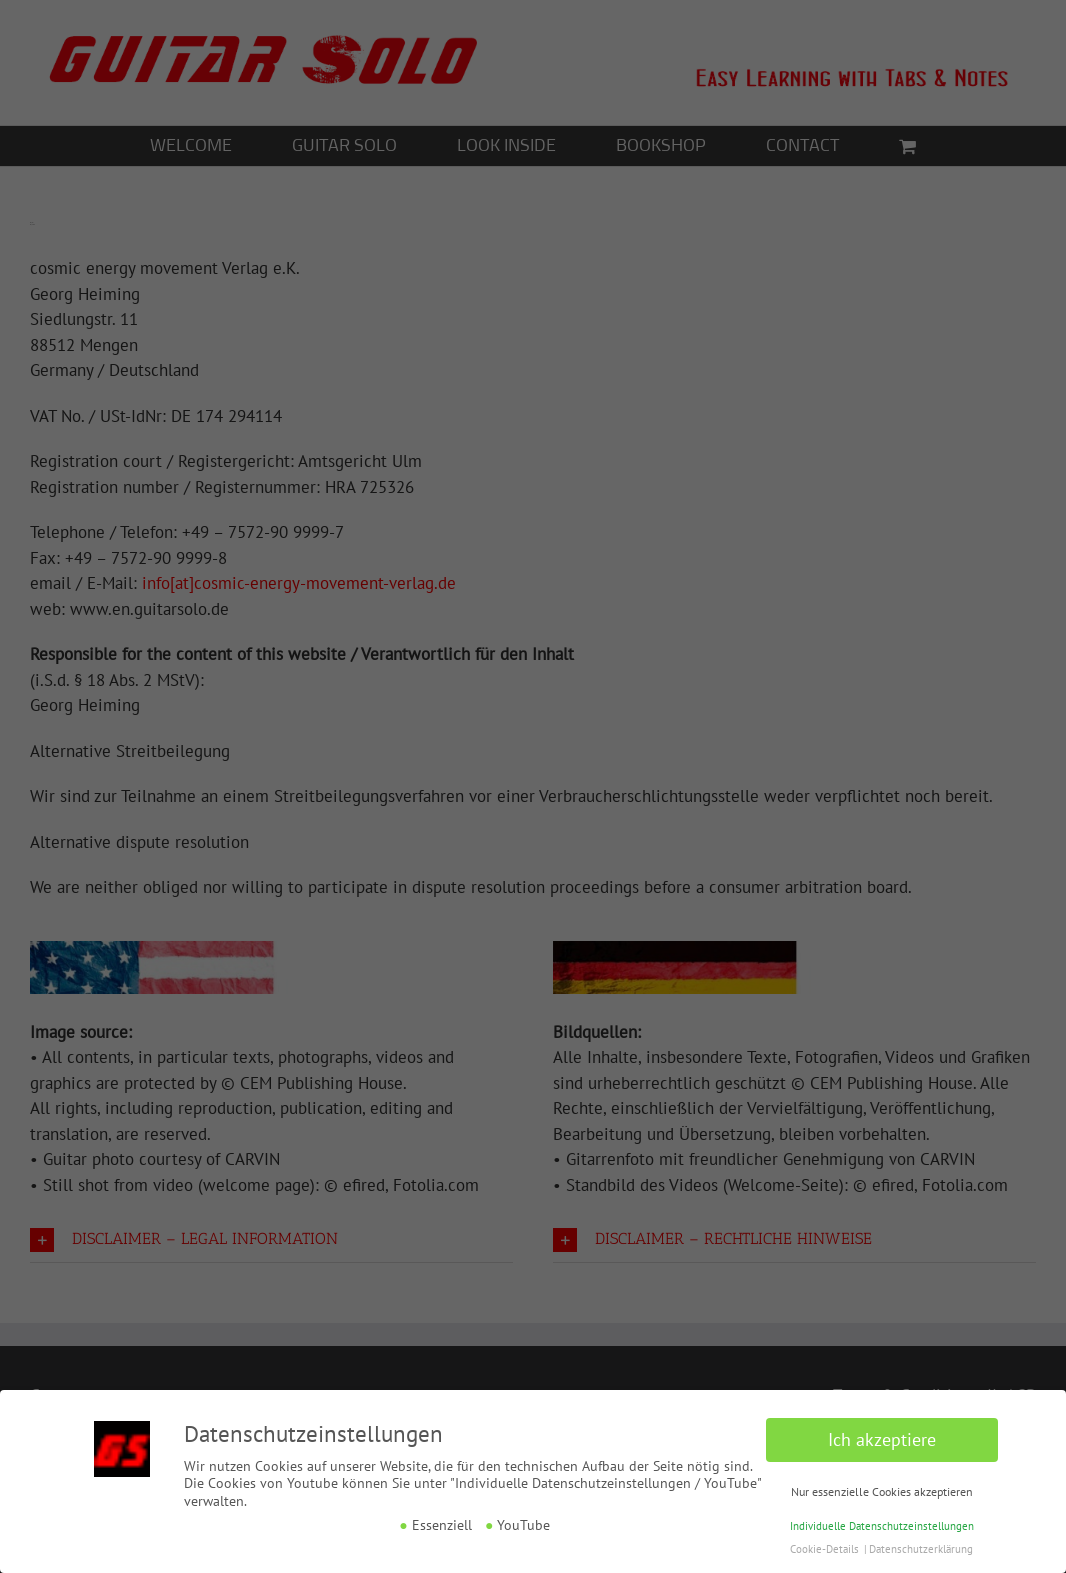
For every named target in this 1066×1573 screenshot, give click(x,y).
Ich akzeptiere (882, 1439)
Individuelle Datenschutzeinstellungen (882, 1526)
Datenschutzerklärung (921, 1549)
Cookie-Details (824, 1549)
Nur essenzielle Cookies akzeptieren (882, 1491)
